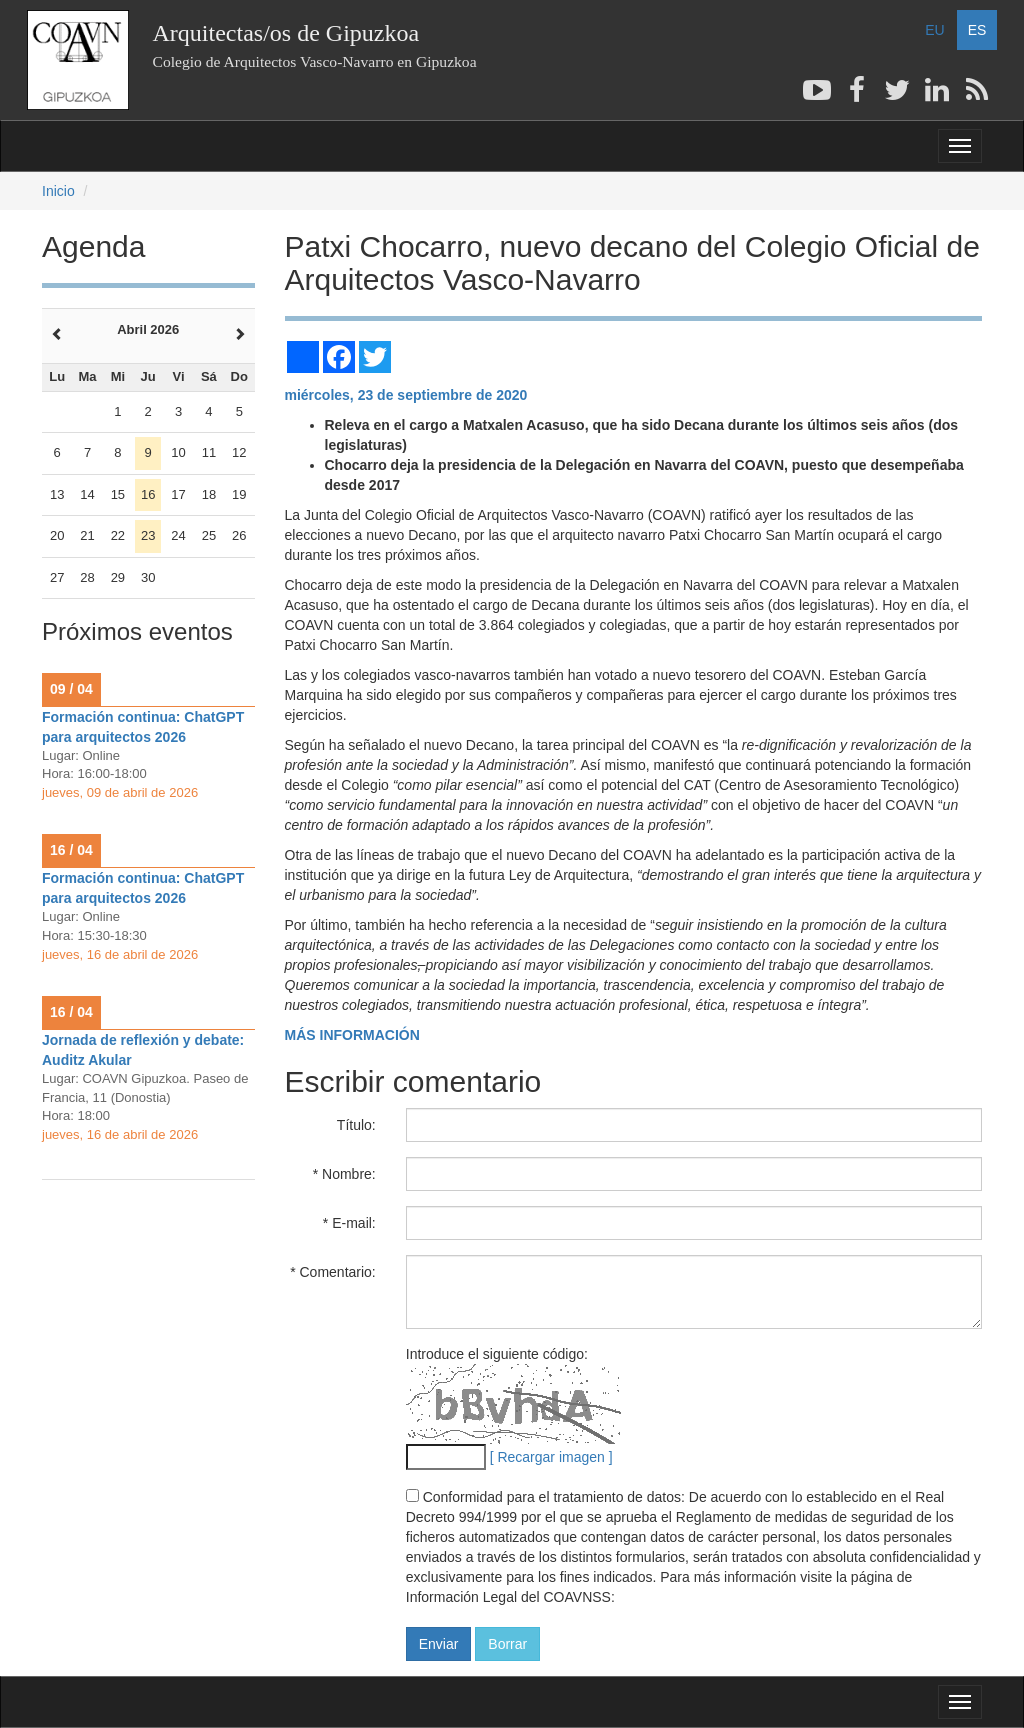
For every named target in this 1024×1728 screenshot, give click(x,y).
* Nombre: (344, 1174)
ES (977, 30)
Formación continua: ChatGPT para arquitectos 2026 (143, 727)
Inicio (58, 191)
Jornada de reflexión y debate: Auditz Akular (143, 1050)
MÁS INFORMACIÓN (352, 1035)
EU (934, 30)
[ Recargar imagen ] (551, 1457)
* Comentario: (333, 1272)
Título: (356, 1125)
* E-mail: (349, 1223)
